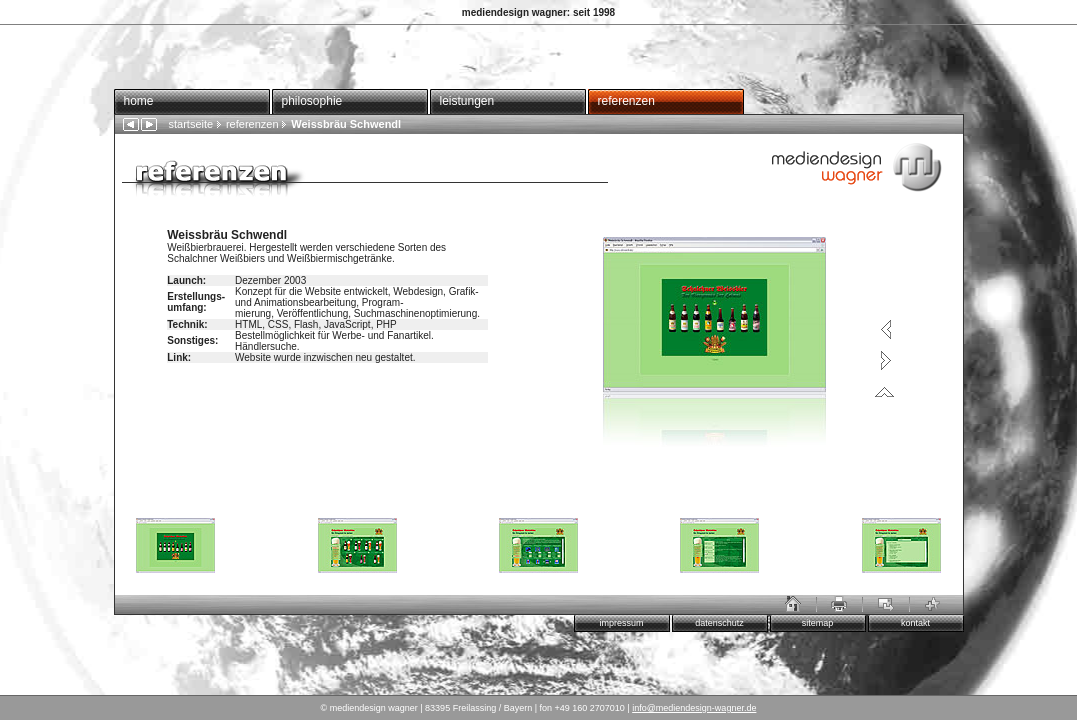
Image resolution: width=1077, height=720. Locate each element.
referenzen (626, 101)
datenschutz (719, 623)
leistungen (467, 101)
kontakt (915, 623)
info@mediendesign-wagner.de (694, 708)
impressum (621, 623)
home (139, 101)
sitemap (818, 623)
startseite (191, 124)
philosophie (312, 101)
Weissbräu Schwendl (341, 124)
